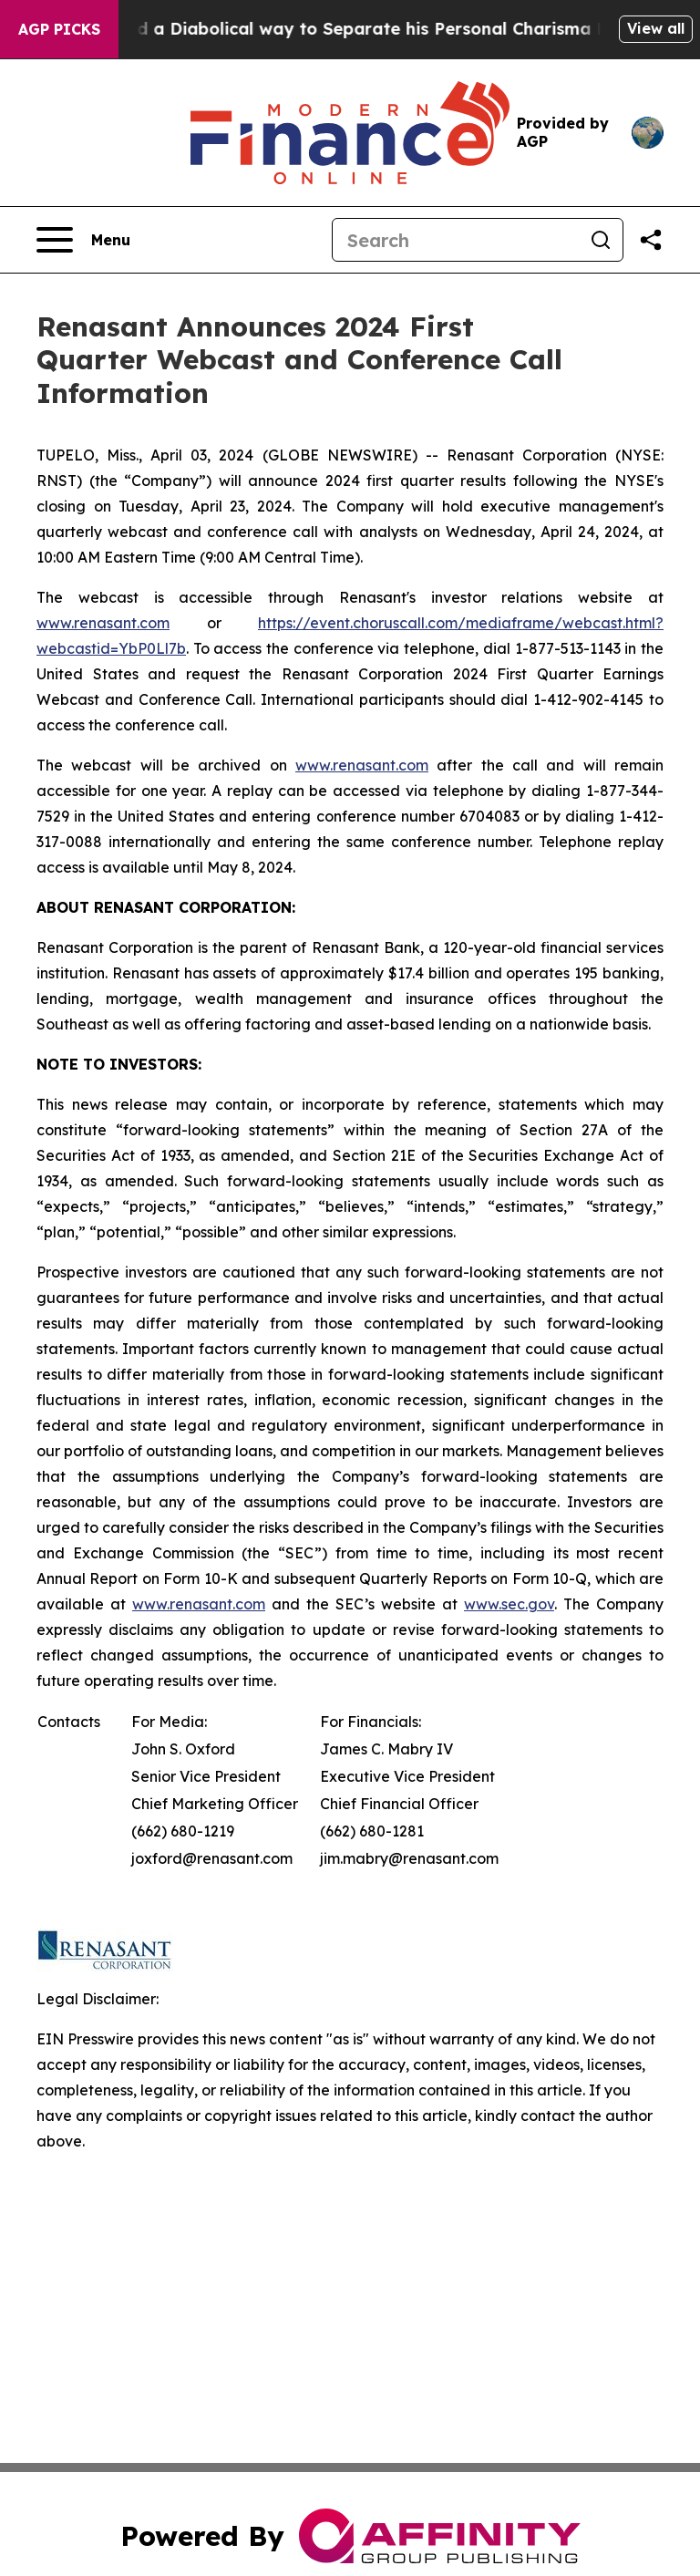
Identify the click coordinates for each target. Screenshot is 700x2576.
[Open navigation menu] (83, 240)
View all (656, 28)
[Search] (456, 240)
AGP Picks (59, 29)
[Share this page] (651, 240)
